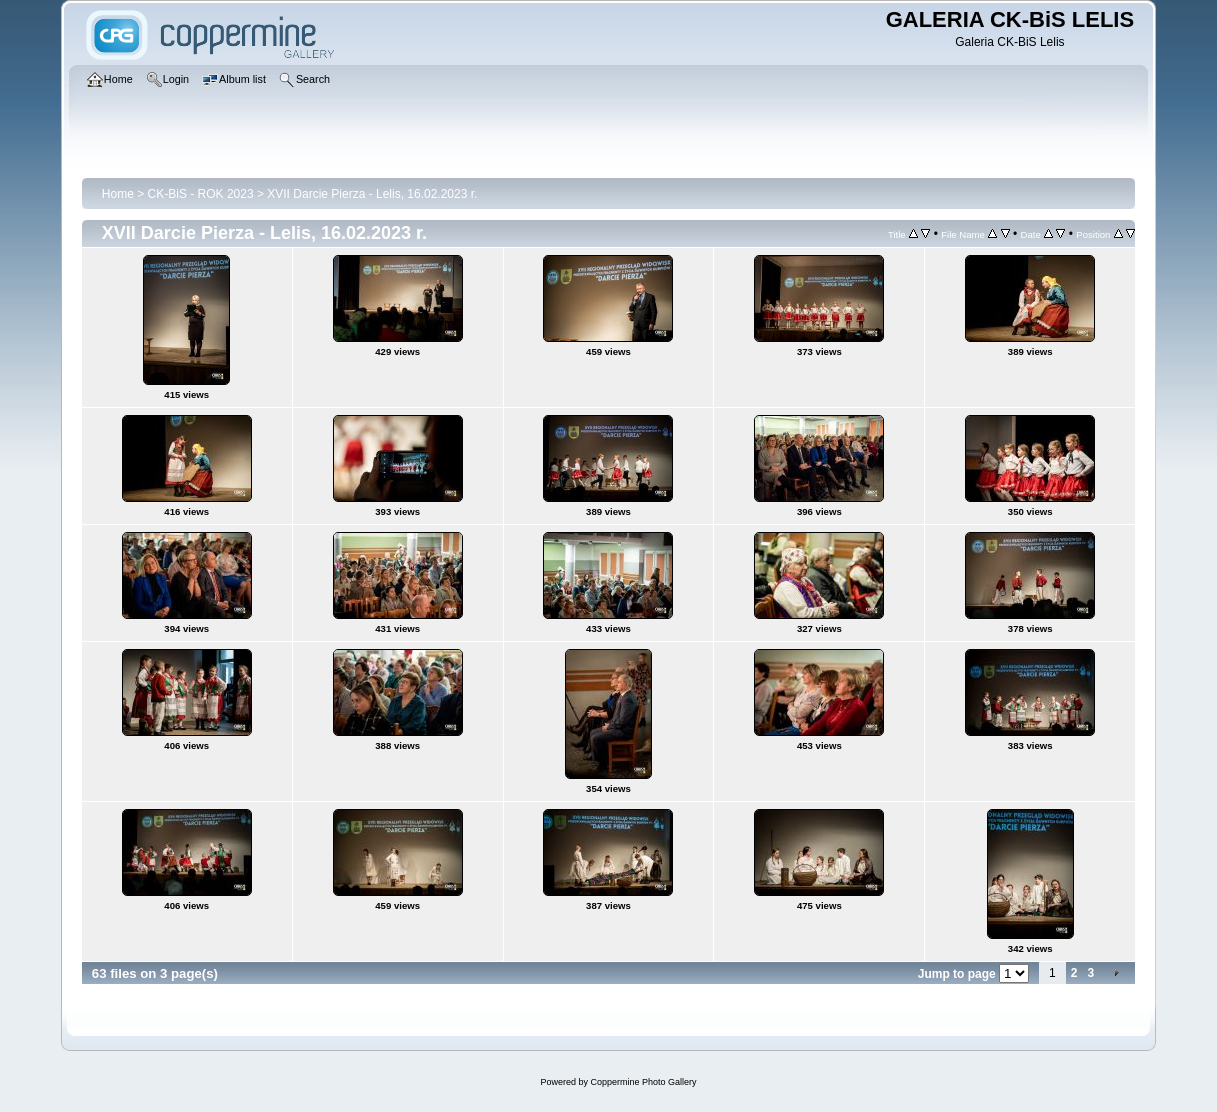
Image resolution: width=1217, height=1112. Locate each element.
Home (118, 194)
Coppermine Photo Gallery (643, 1082)
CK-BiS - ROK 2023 (201, 194)
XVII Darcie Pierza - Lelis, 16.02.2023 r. (372, 194)
